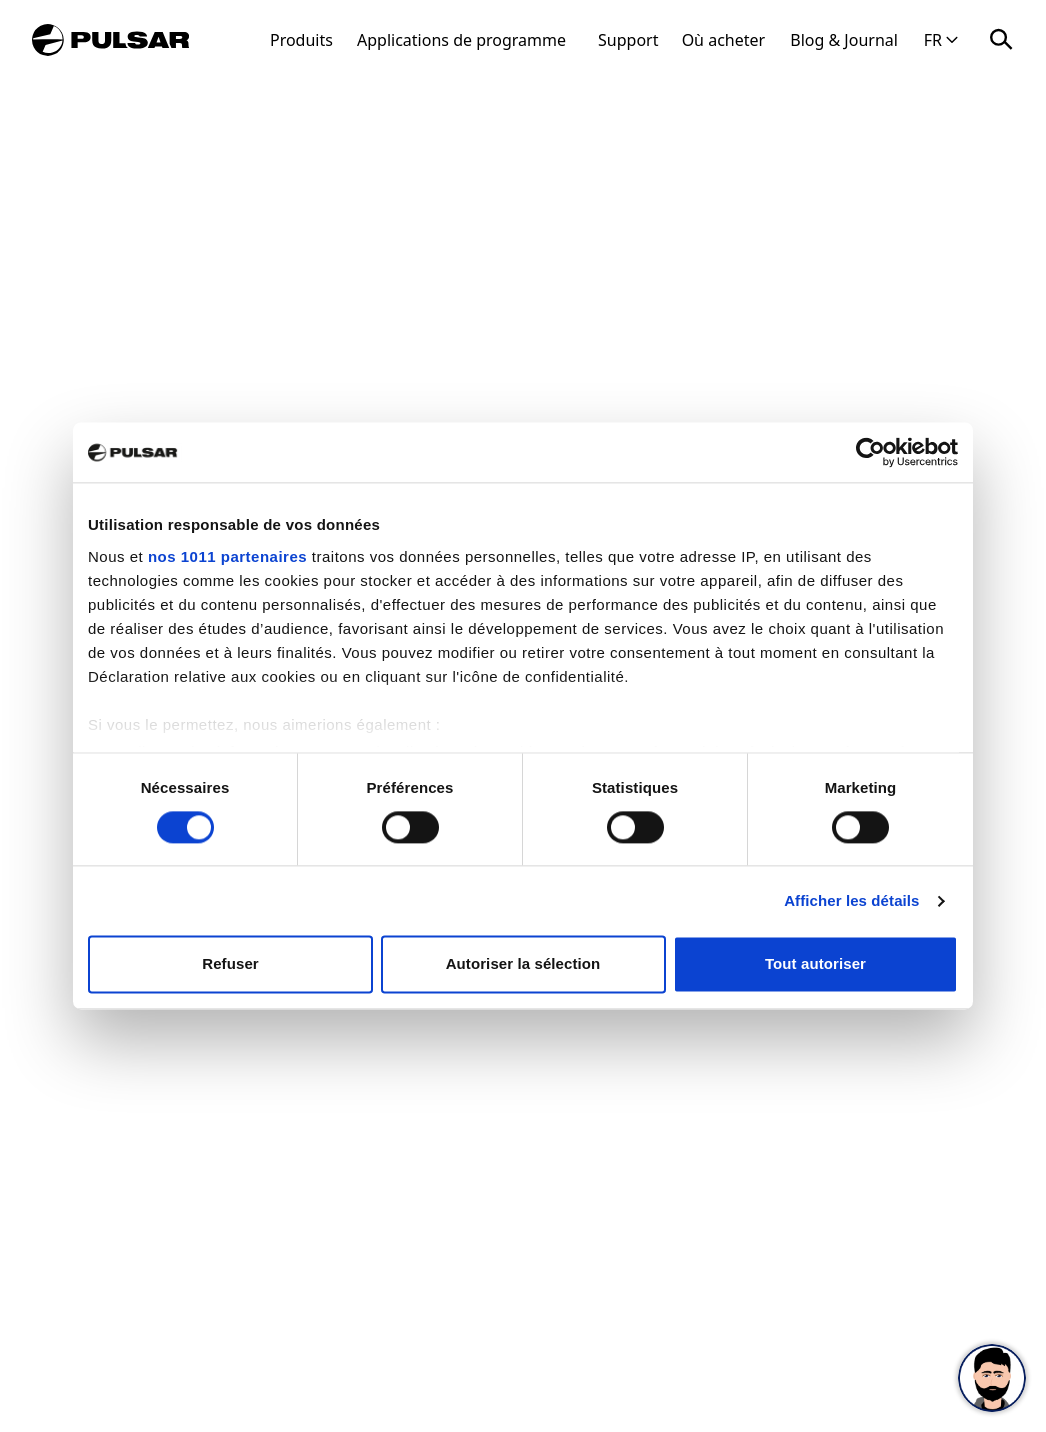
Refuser (230, 964)
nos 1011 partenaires (227, 556)
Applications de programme (461, 40)
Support (628, 40)
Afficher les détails (851, 900)
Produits (301, 40)
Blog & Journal (844, 40)
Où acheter (724, 40)
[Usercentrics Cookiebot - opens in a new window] (870, 452)
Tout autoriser (815, 964)
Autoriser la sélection (523, 964)
